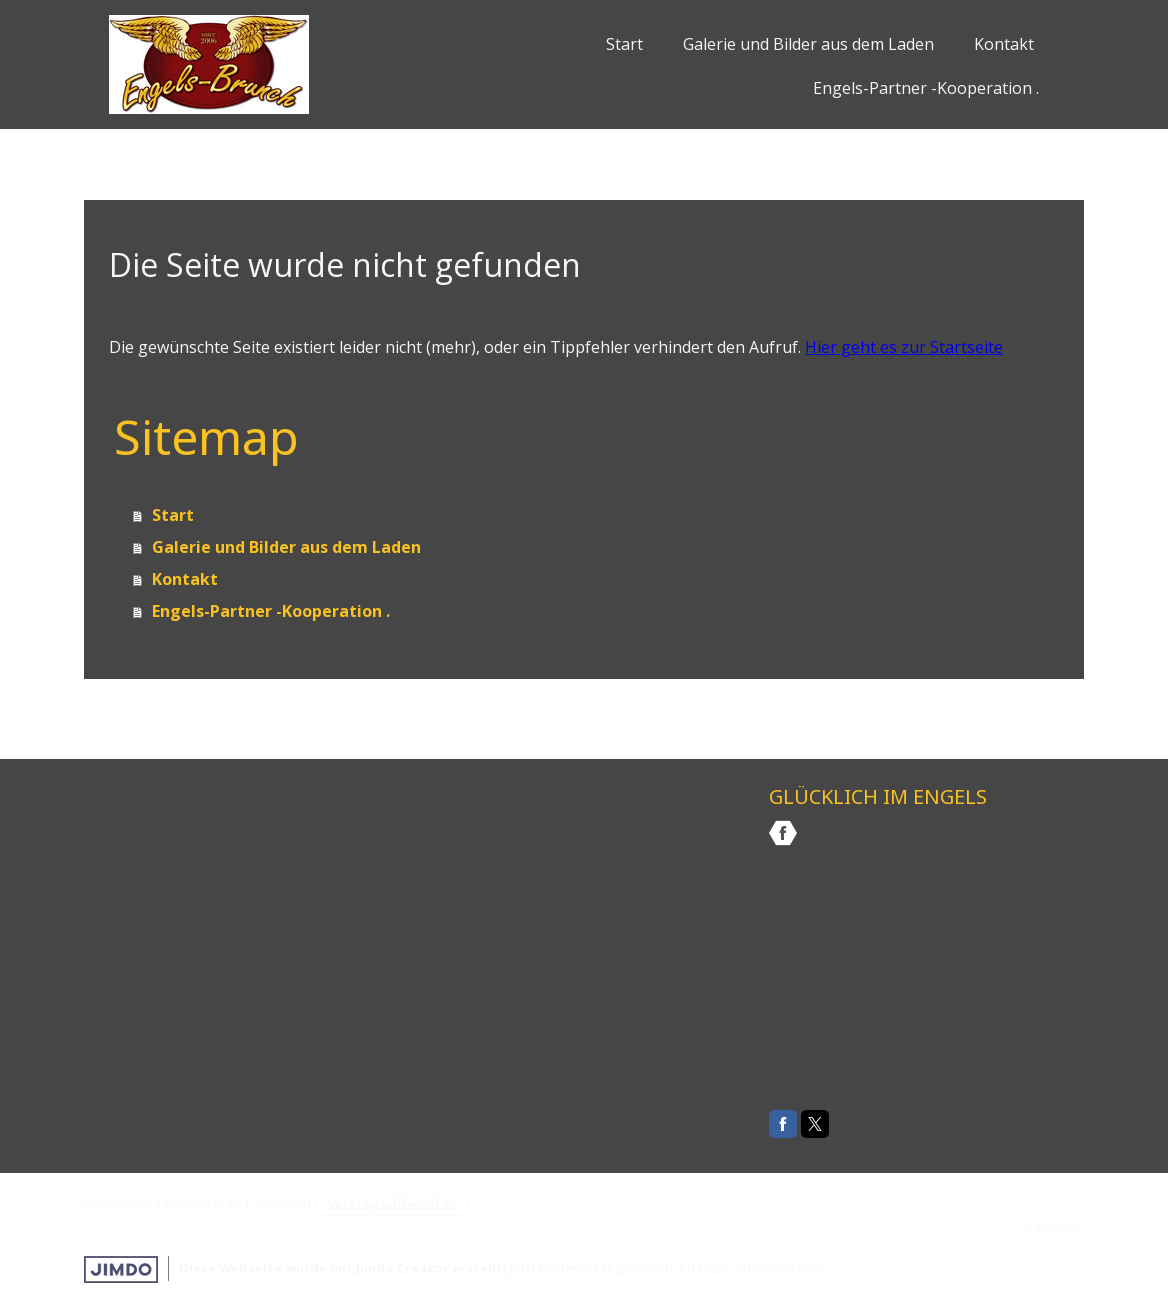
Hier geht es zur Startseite (904, 347)
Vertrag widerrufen (392, 1204)
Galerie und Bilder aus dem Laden (808, 44)
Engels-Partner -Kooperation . (926, 88)
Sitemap (278, 1204)
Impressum (118, 1204)
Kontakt (1004, 44)
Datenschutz (203, 1204)
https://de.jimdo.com (761, 1268)
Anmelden (1053, 1225)
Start (624, 44)
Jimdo (121, 1269)
